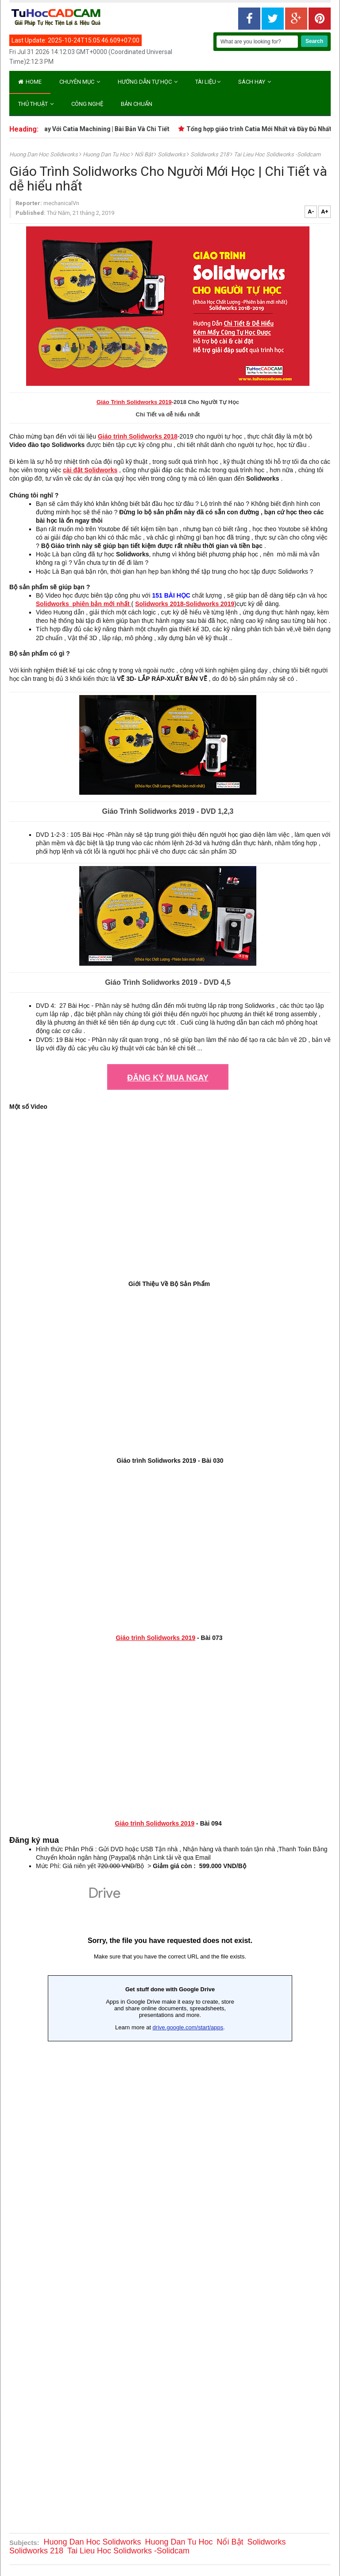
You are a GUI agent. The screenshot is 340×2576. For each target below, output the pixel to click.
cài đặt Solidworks (90, 470)
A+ (324, 211)
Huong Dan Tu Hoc (107, 154)
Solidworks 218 (210, 154)
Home (30, 81)
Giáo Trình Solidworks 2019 (134, 402)
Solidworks (172, 154)
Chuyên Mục (79, 81)
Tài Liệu (207, 81)
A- (311, 211)
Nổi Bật (144, 154)
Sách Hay (254, 81)
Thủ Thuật (36, 104)
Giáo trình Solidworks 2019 (155, 1637)
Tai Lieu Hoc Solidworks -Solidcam (277, 154)
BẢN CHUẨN (136, 104)
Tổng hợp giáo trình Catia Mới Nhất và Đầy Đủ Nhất (266, 128)
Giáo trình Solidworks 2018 (138, 436)
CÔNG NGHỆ (87, 104)
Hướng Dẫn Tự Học (148, 81)
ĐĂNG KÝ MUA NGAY (168, 1077)
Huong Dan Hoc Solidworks (44, 154)
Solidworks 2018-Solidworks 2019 (184, 603)
